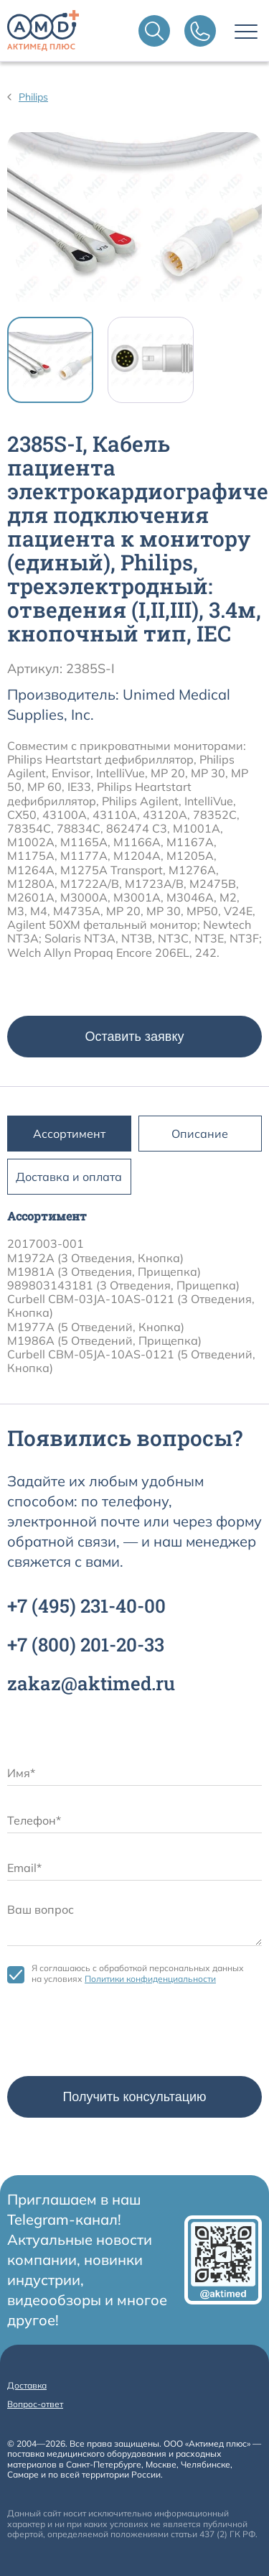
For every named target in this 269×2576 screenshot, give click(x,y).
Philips (33, 97)
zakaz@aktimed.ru (91, 1683)
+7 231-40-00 (86, 1605)
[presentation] (116, 2034)
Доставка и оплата (69, 1176)
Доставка (27, 2385)
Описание (199, 1133)
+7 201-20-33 (85, 1644)
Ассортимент (69, 1133)
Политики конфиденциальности (150, 1978)
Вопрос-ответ (35, 2404)
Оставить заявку (134, 1036)
